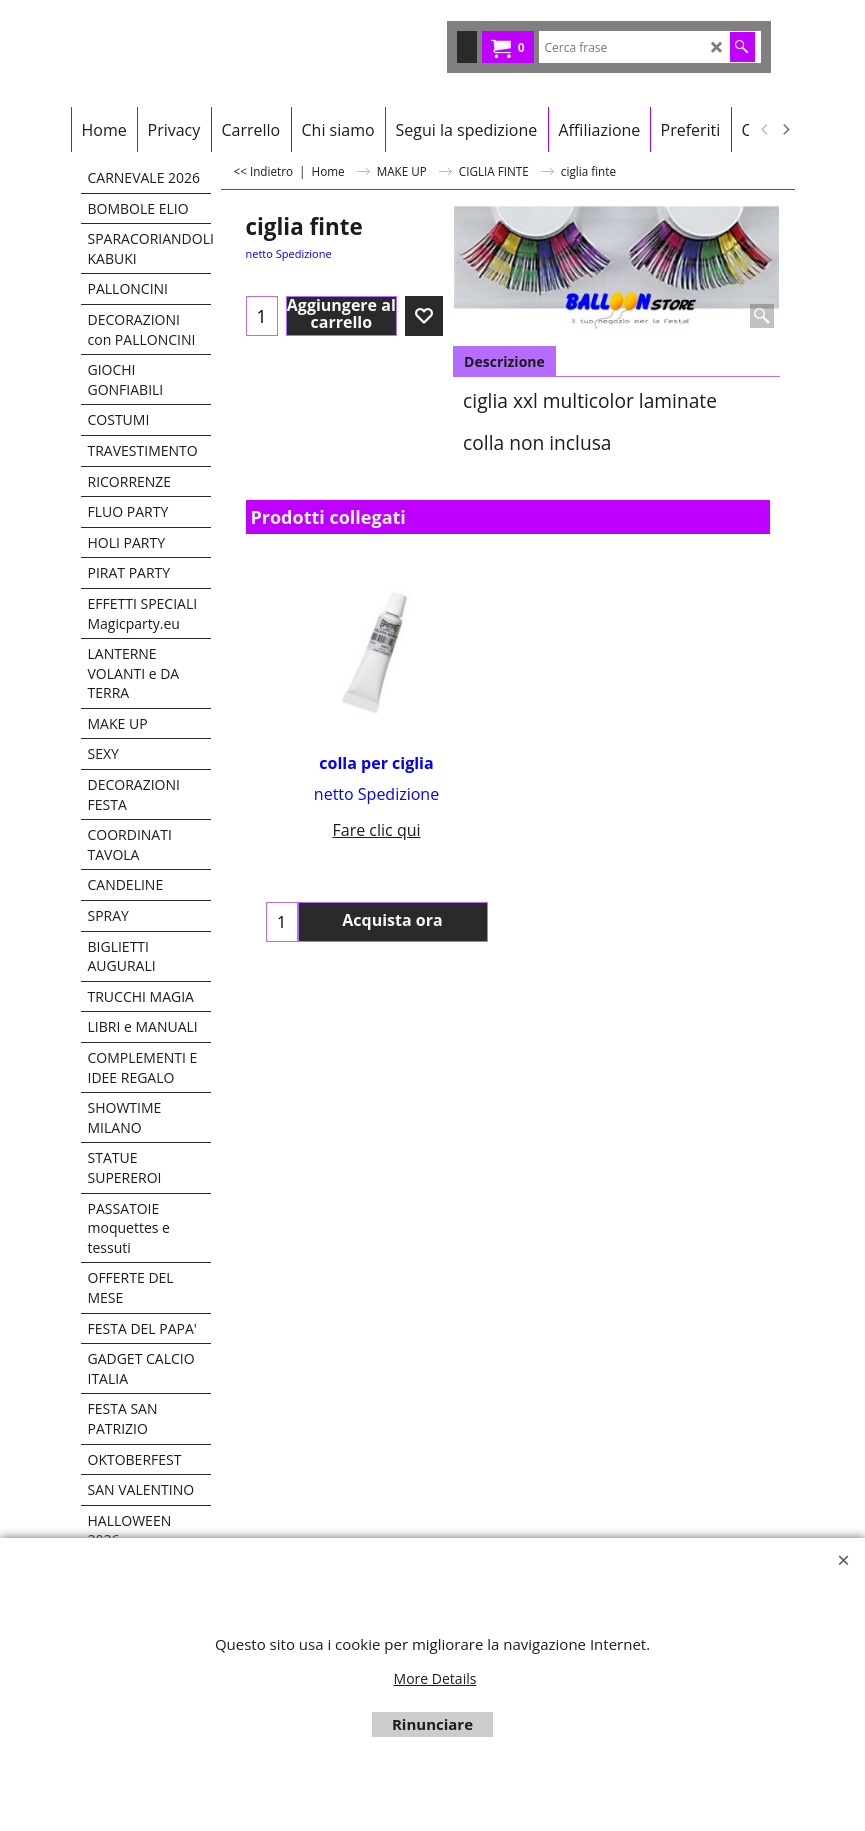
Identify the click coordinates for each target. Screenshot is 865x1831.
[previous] (766, 130)
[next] (786, 130)
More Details (435, 1678)
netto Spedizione (289, 253)
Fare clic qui (376, 830)
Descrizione (504, 361)
